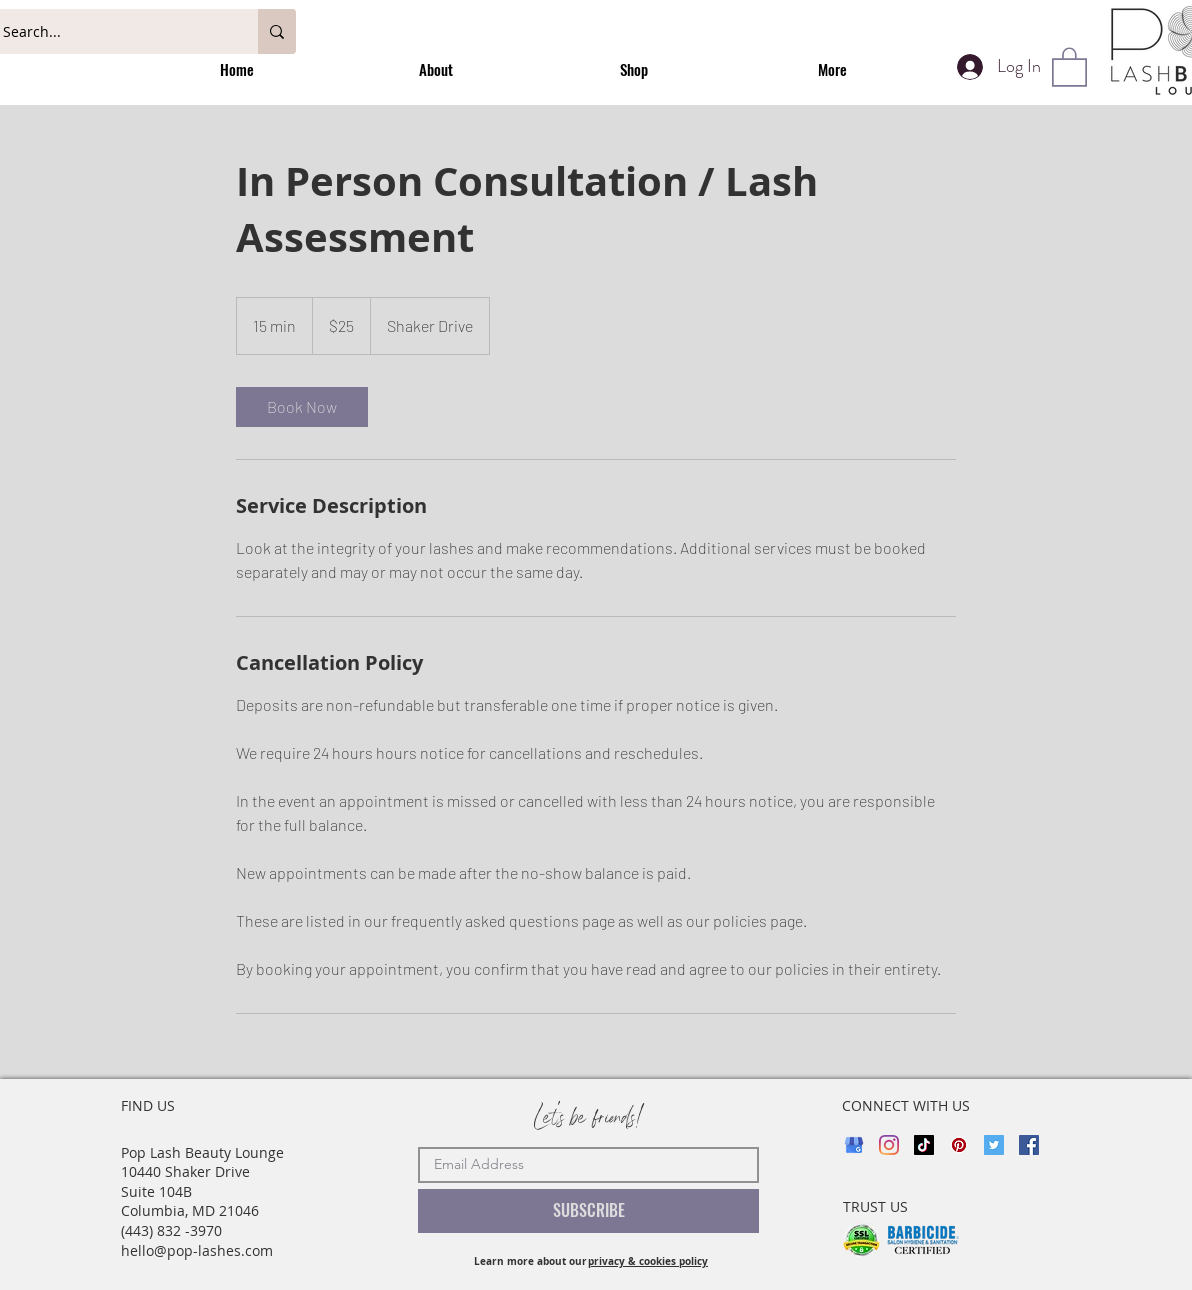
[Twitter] (994, 1145)
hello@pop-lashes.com (197, 1250)
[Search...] (109, 31)
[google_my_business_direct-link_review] (854, 1145)
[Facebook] (1029, 1145)
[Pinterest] (959, 1145)
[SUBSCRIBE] (588, 1211)
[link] (302, 407)
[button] (1069, 66)
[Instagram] (889, 1145)
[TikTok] (924, 1145)
